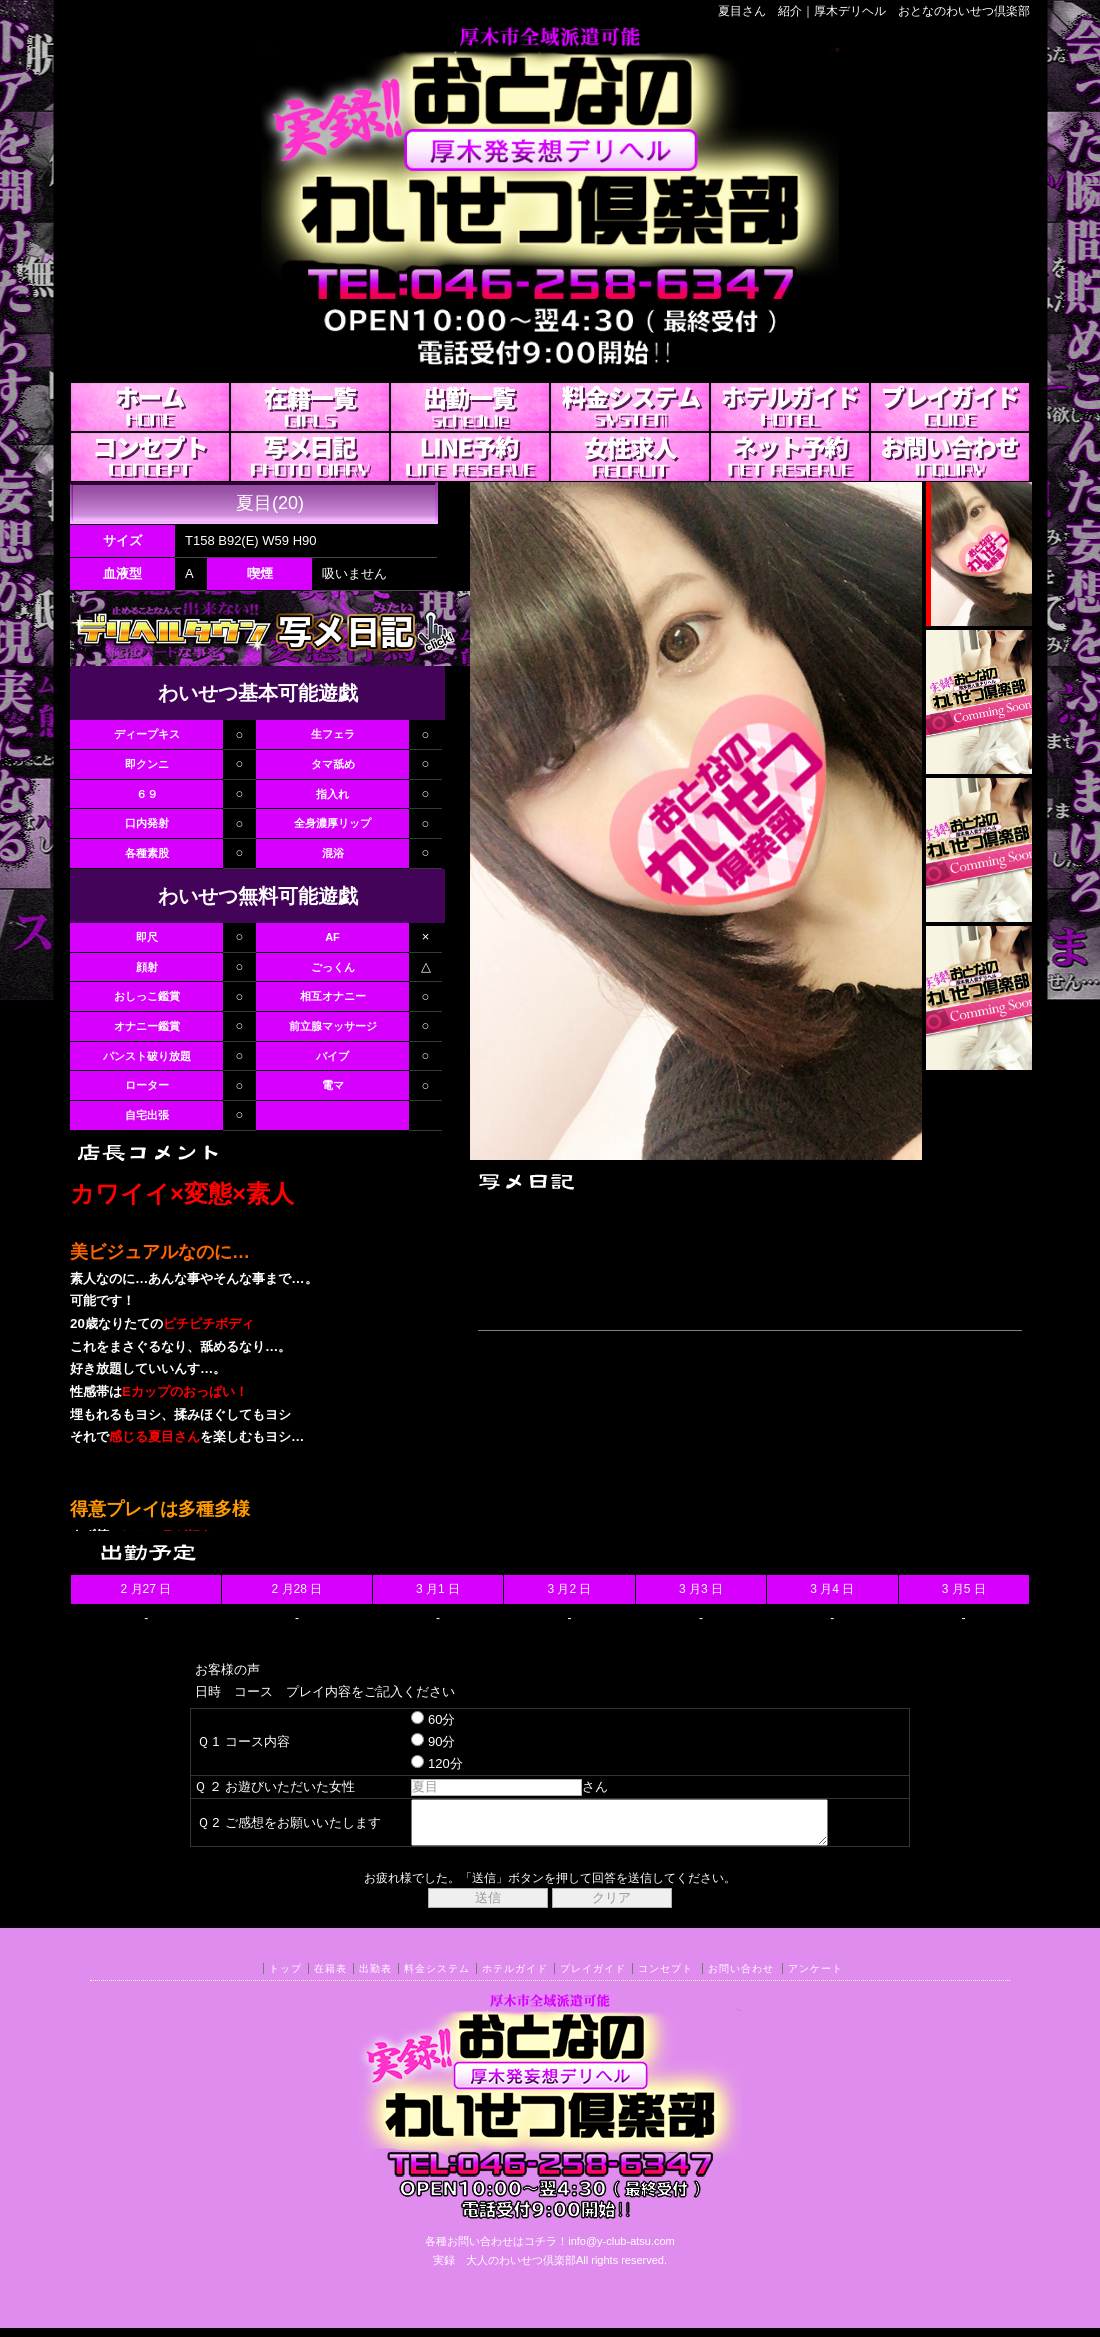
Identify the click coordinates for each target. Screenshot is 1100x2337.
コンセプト (665, 1977)
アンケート (815, 1977)
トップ (285, 1977)
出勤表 (375, 1977)
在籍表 (330, 1977)
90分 (416, 1741)
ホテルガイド (515, 1977)
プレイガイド (593, 1977)
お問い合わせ (741, 1977)
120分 (419, 1763)
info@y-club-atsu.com (621, 2250)
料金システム (437, 1977)
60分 (416, 1719)
